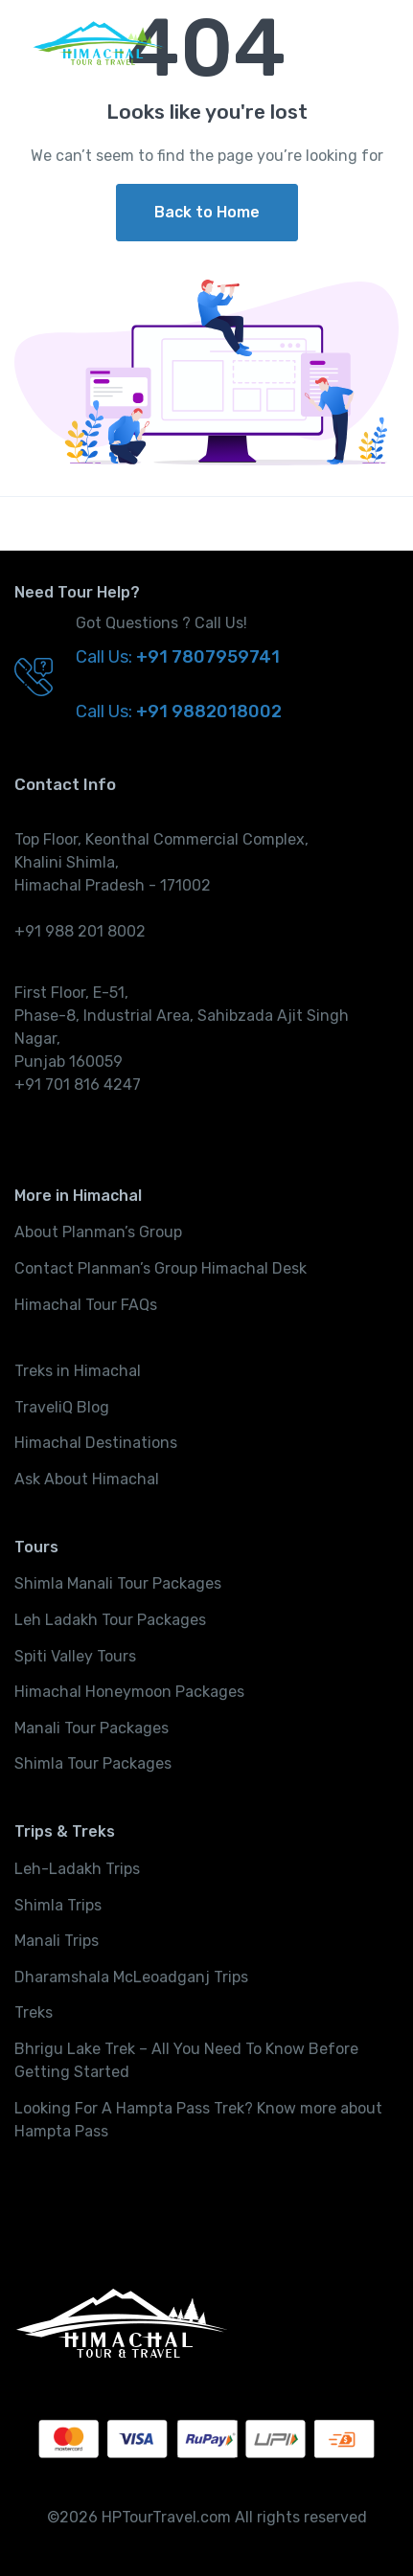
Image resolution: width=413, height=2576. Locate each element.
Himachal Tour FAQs (85, 1305)
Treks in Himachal (77, 1371)
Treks (33, 2012)
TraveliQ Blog (61, 1407)
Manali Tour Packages (91, 1728)
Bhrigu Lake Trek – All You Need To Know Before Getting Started (186, 2060)
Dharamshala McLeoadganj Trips (131, 1977)
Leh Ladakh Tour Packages (110, 1620)
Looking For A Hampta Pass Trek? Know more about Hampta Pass (198, 2119)
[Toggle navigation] (369, 43)
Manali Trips (56, 1941)
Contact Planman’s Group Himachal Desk (160, 1268)
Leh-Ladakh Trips (77, 1869)
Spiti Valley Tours (75, 1656)
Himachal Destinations (95, 1443)
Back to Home (207, 212)
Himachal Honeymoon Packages (129, 1692)
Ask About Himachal (86, 1479)
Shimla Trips (58, 1905)
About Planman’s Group (98, 1232)
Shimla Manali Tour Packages (117, 1583)
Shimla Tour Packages (93, 1763)
